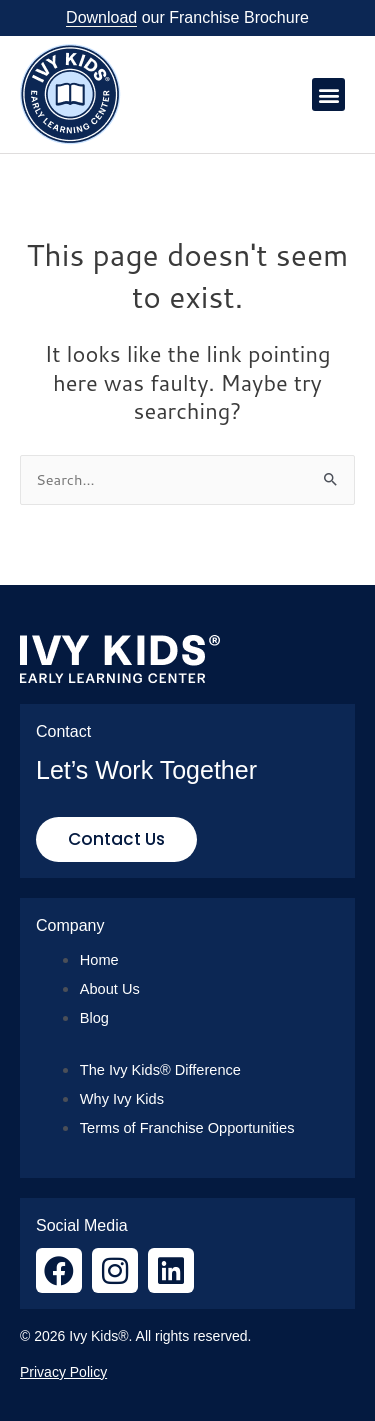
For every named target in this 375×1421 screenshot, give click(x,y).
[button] (328, 94)
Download (101, 17)
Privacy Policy (63, 1372)
